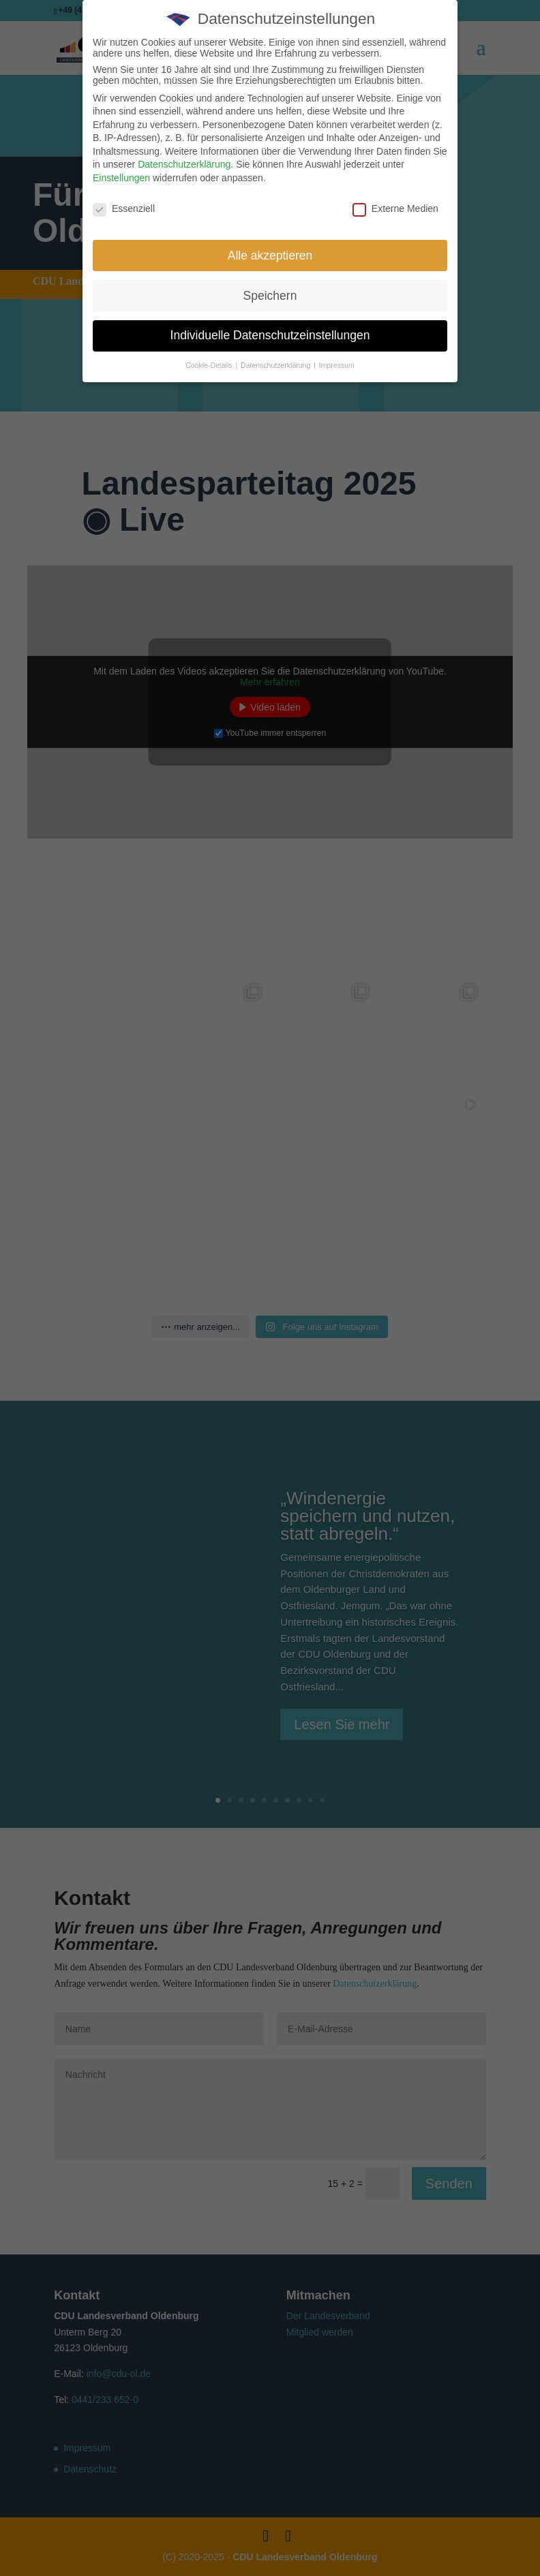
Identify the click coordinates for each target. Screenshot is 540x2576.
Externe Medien (395, 208)
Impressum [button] (337, 365)
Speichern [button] (270, 295)
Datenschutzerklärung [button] (276, 365)
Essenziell (124, 208)
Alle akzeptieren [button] (270, 255)
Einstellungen (121, 177)
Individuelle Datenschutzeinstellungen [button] (270, 335)
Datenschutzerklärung (184, 164)
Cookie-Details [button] (209, 365)
